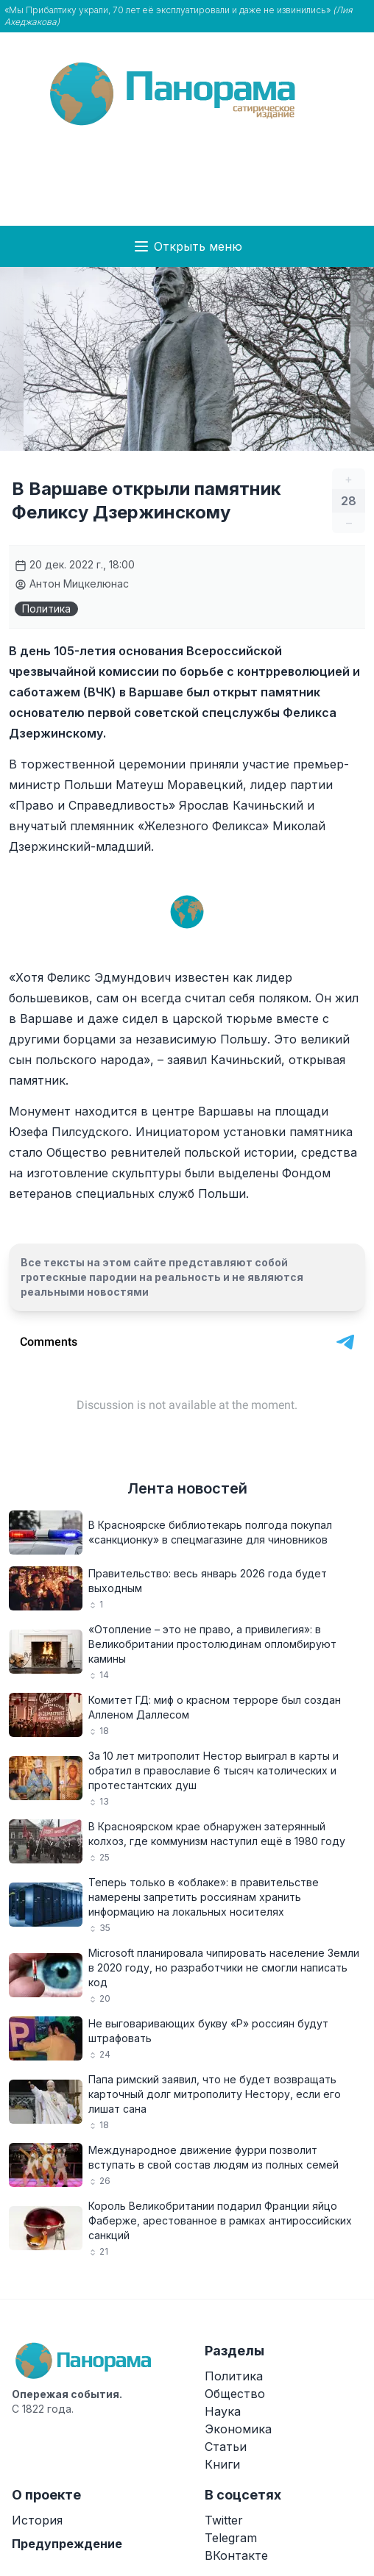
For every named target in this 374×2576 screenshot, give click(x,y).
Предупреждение (67, 2543)
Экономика (238, 2429)
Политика (46, 608)
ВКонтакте (236, 2555)
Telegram (231, 2537)
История (37, 2520)
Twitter (224, 2520)
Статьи (226, 2446)
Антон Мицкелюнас (72, 583)
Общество (235, 2393)
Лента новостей (187, 1488)
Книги (222, 2464)
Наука (223, 2411)
